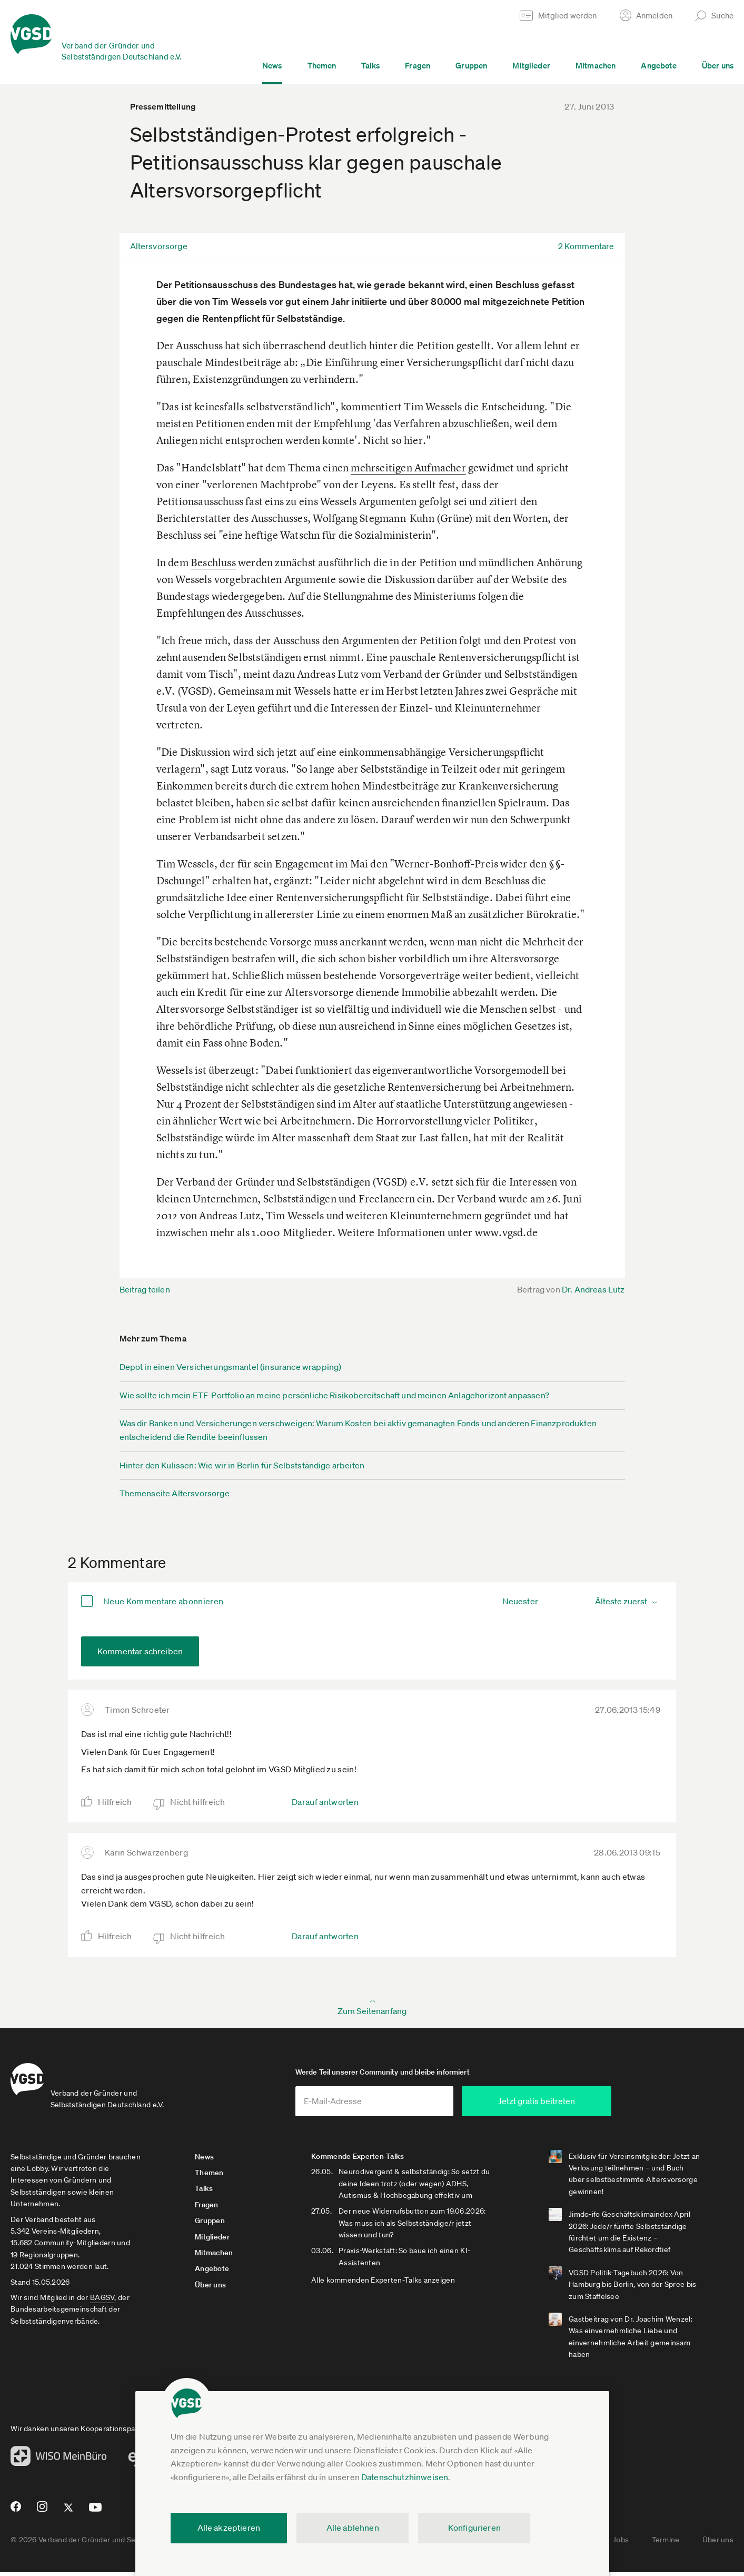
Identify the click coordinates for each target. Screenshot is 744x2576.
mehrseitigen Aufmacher (408, 467)
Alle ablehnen (352, 2527)
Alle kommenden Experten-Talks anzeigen (393, 2284)
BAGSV (102, 2301)
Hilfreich (115, 1802)
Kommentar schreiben (140, 1651)
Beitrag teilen (145, 1289)
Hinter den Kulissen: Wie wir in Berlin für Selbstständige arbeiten (242, 1465)
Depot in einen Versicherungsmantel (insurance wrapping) (231, 1366)
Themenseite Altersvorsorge (175, 1493)
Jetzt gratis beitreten (574, 2104)
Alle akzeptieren (229, 2527)
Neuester (520, 1601)
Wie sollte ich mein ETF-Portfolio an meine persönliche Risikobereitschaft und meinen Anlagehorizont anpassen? (334, 1395)
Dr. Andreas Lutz (593, 1289)
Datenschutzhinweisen (404, 2477)
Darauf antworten (325, 1802)
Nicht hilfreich (197, 1802)
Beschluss (213, 562)
